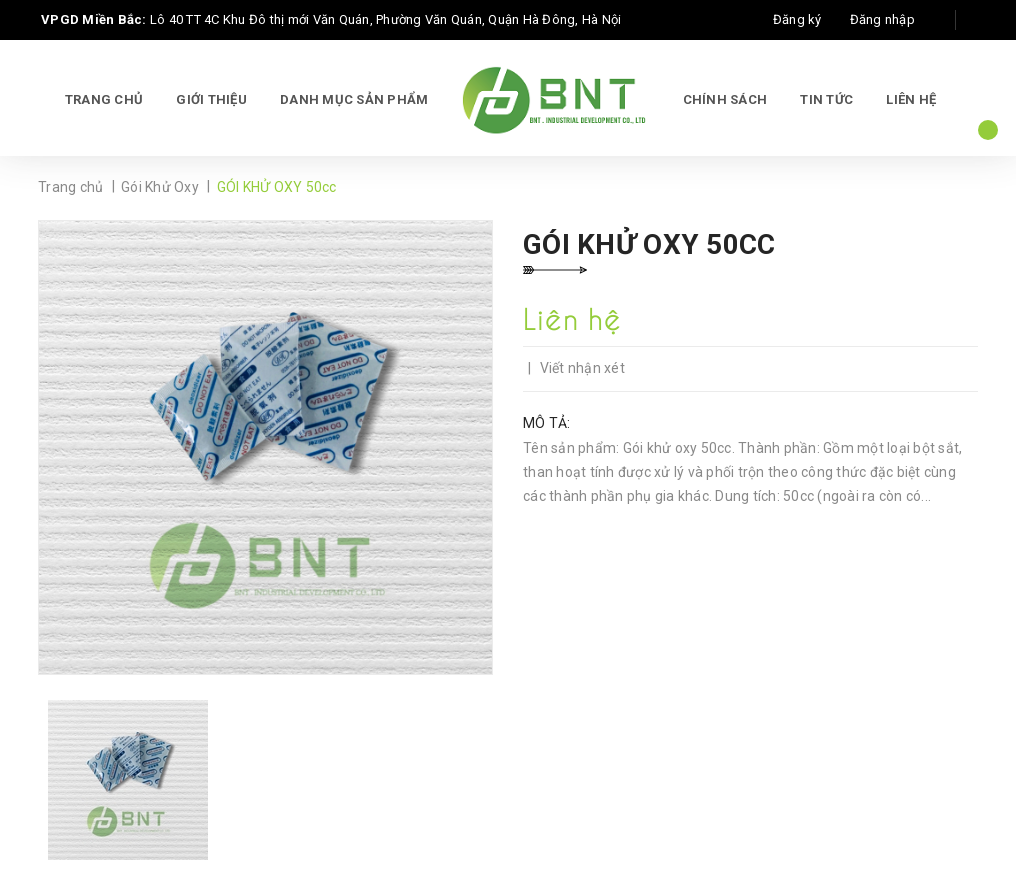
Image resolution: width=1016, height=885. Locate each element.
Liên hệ (911, 99)
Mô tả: (547, 423)
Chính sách (725, 99)
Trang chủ (104, 99)
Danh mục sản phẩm (354, 99)
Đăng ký (797, 19)
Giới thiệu (211, 99)
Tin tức (826, 99)
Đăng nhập (882, 19)
